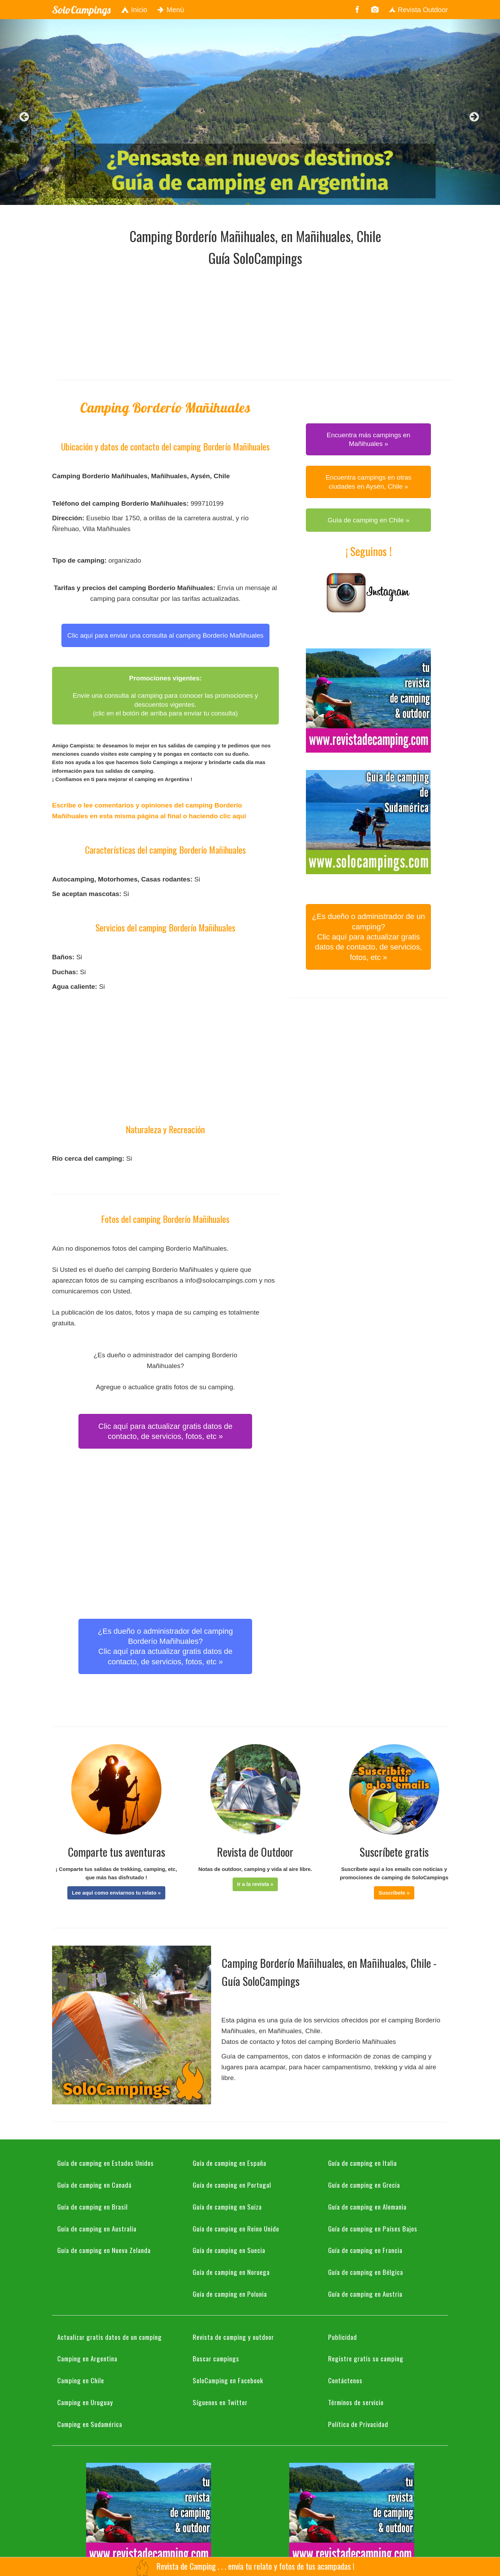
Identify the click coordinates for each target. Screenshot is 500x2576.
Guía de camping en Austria (365, 2293)
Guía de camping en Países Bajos (372, 2228)
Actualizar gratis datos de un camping (109, 2337)
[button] (116, 1892)
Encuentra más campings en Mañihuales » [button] (368, 439)
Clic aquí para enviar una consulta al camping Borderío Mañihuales (165, 635)
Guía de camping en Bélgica (365, 2272)
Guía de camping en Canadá (94, 2184)
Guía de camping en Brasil (92, 2206)
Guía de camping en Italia (362, 2163)
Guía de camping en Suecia (229, 2250)
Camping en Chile (80, 2380)
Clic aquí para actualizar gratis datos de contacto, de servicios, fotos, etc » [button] (165, 1431)
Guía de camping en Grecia (364, 2184)
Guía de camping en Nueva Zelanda (104, 2250)
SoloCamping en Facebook (228, 2380)
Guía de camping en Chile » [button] (368, 520)
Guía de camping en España (229, 2163)
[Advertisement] (255, 321)
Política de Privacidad (358, 2424)
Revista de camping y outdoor (233, 2337)
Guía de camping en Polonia (230, 2293)
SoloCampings (81, 9)
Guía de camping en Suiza (227, 2206)
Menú (171, 10)
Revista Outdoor (418, 10)
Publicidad (342, 2337)
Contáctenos (345, 2380)
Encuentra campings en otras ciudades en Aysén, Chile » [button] (368, 482)
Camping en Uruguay (85, 2402)
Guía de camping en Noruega (231, 2272)
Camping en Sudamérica (89, 2424)
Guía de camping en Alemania (367, 2206)
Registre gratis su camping (365, 2358)
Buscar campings (216, 2358)
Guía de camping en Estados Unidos (105, 2163)
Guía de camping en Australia (96, 2228)
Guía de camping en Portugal (232, 2184)
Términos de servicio (356, 2402)
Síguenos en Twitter (220, 2402)
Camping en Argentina (87, 2358)
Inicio (134, 10)
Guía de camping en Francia (365, 2250)
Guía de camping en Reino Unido (236, 2228)
